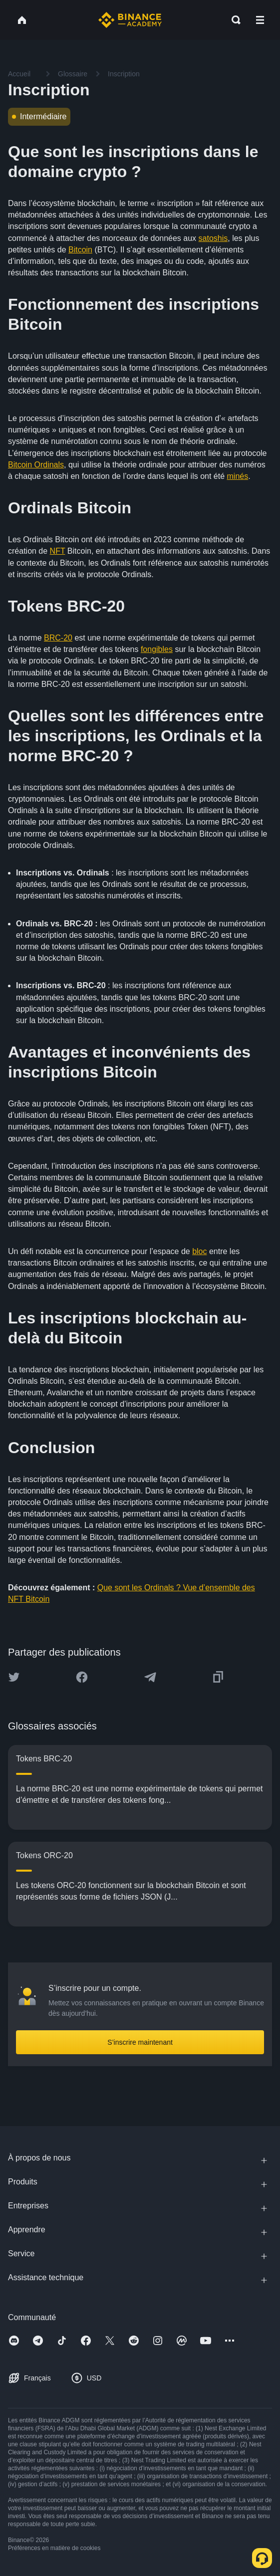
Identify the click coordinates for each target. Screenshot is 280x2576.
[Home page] (130, 20)
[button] (260, 20)
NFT (57, 551)
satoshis (213, 238)
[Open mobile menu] (260, 20)
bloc (199, 1251)
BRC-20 (58, 638)
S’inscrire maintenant (140, 2042)
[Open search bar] (233, 20)
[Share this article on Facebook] (82, 1677)
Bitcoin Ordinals (36, 464)
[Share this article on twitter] (14, 1677)
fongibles (157, 649)
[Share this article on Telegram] (150, 1677)
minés (238, 476)
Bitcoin (80, 249)
